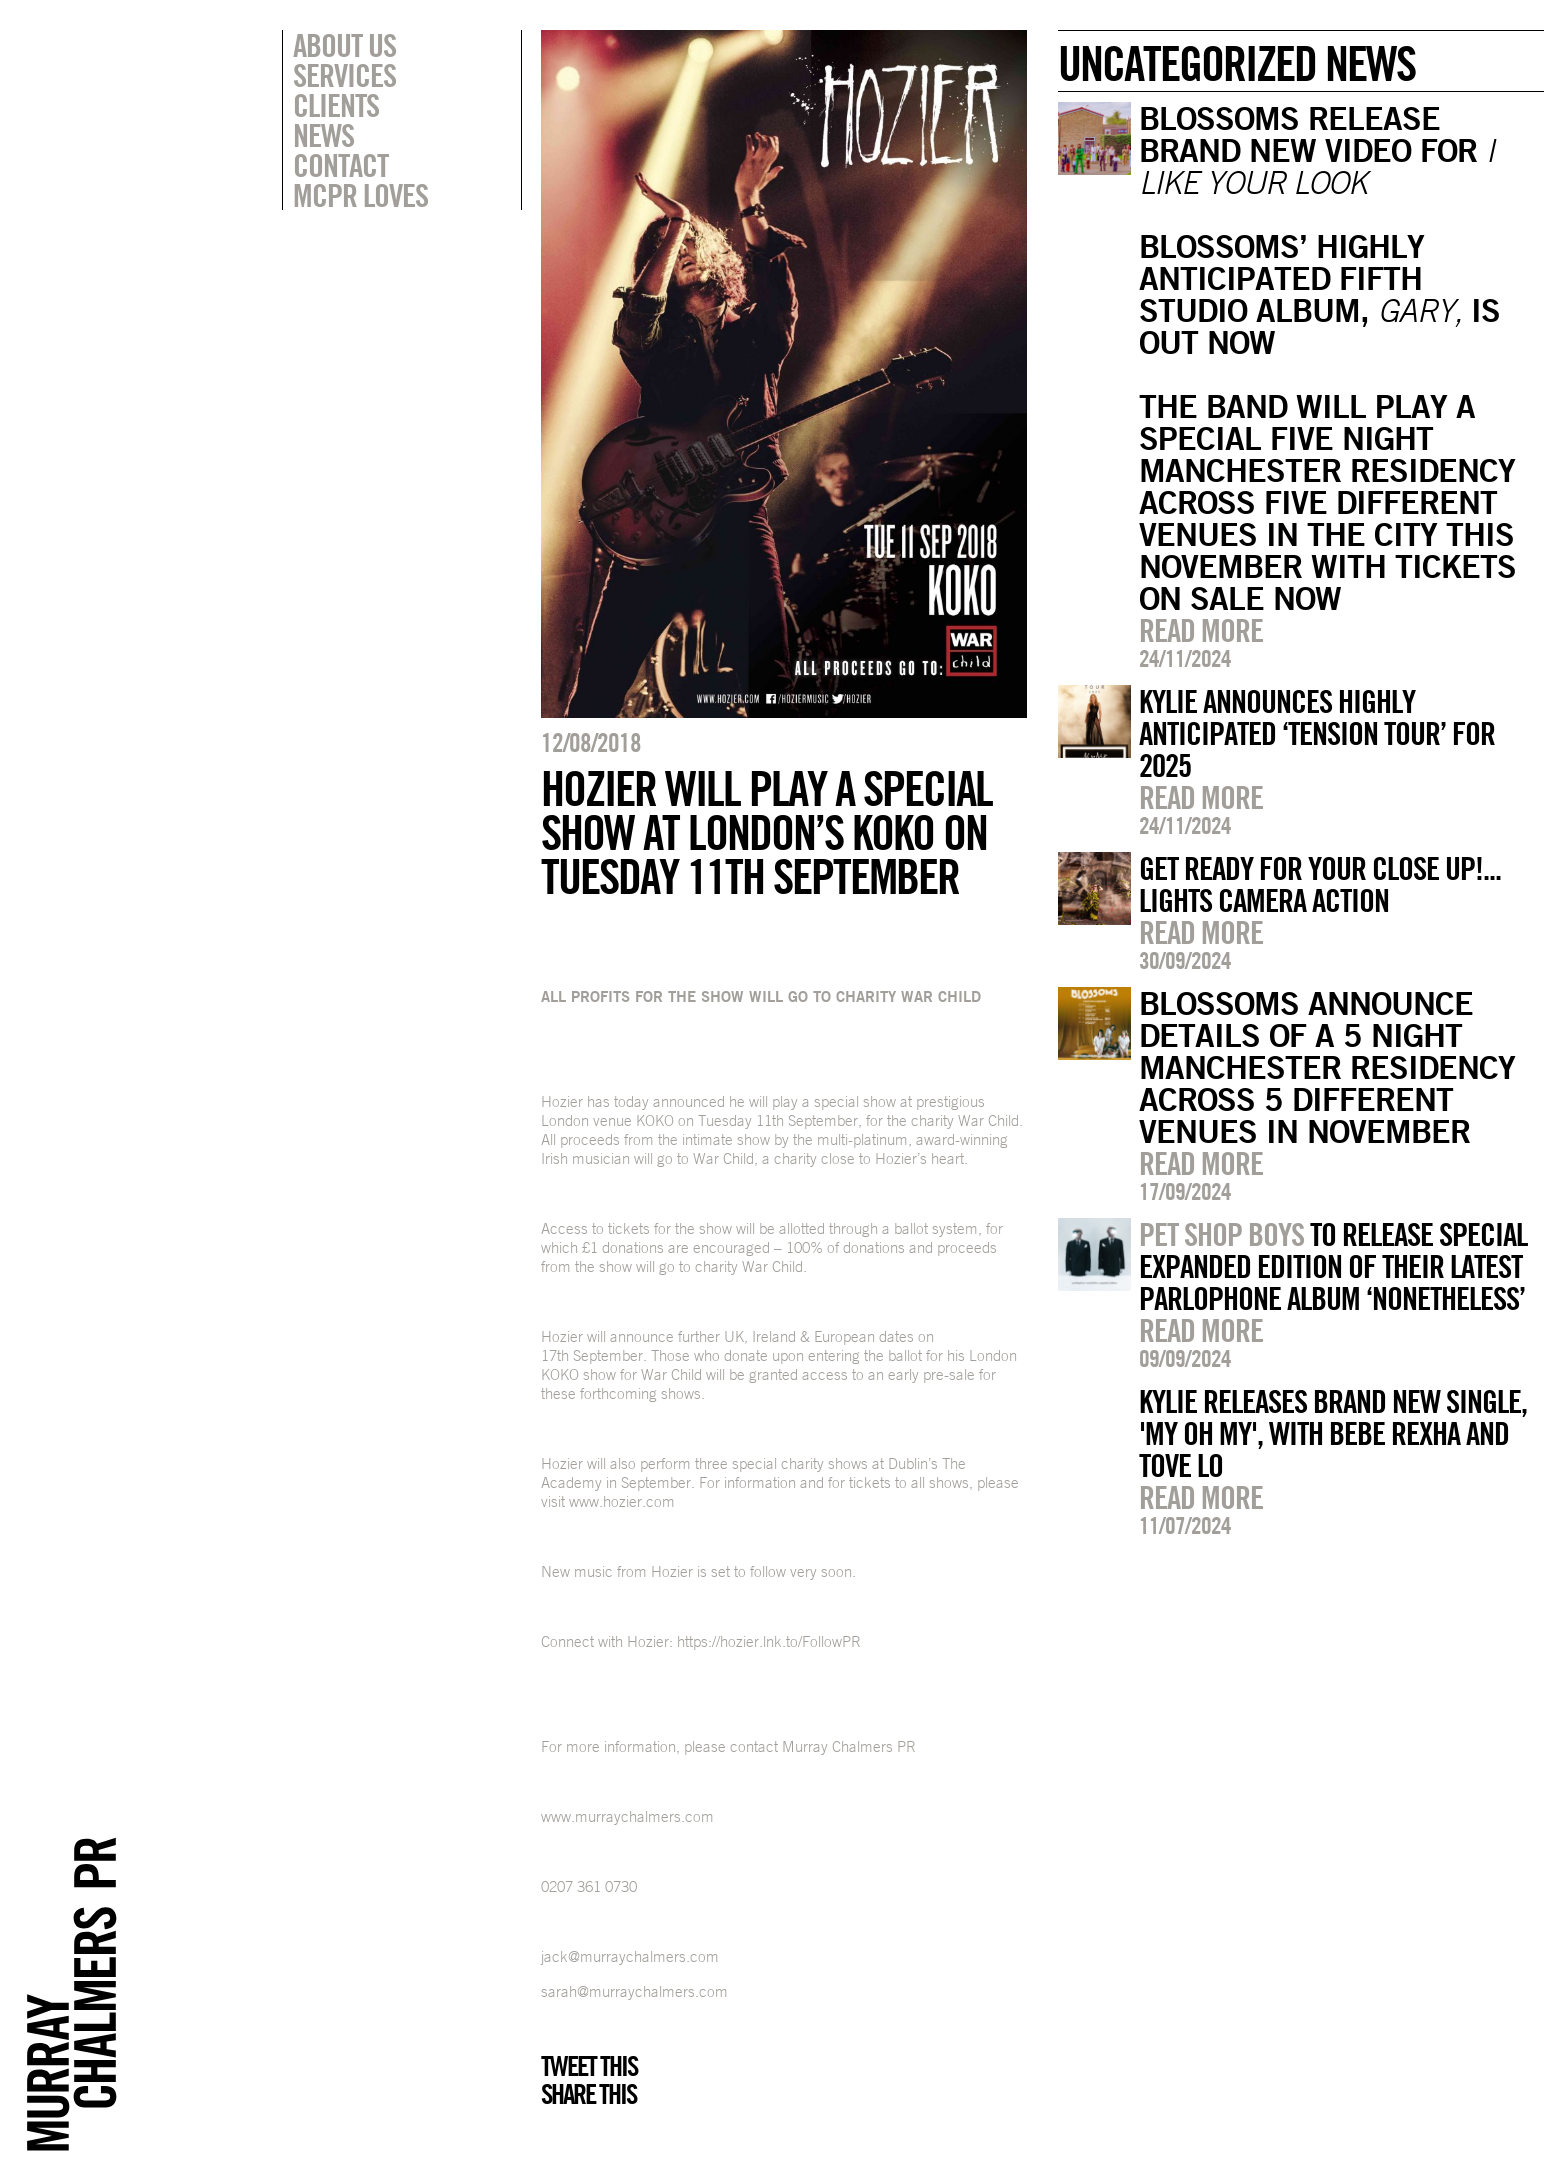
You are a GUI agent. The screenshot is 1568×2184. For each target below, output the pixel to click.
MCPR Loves (360, 195)
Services (344, 75)
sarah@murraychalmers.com (634, 1991)
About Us (344, 45)
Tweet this (589, 2066)
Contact (340, 165)
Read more (1201, 630)
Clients (336, 105)
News (323, 135)
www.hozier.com (622, 1501)
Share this (588, 2094)
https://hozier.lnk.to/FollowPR (769, 1641)
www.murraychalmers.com (627, 1816)
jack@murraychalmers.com (630, 1956)
